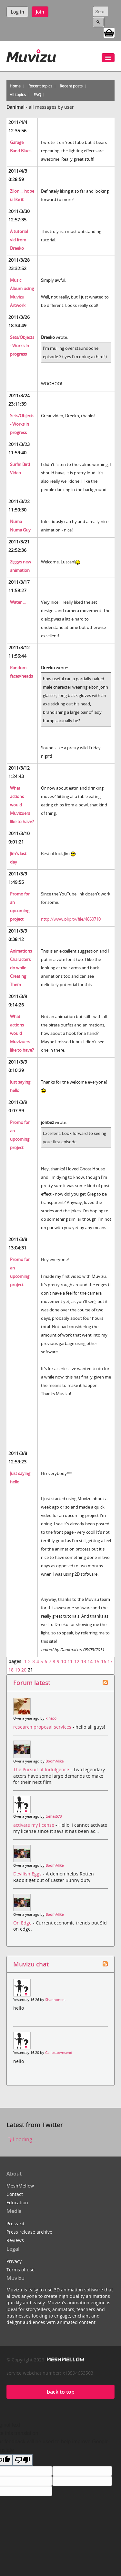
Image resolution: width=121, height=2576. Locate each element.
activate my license (34, 1825)
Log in (17, 12)
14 (90, 1661)
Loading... (21, 2139)
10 (63, 1661)
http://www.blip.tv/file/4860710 (71, 919)
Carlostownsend (58, 2052)
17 (110, 1661)
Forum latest (31, 1683)
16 (103, 1661)
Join (40, 12)
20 (23, 1670)
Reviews (15, 2240)
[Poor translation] (23, 2460)
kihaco (50, 1718)
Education (17, 2202)
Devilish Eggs (28, 1874)
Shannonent (55, 1999)
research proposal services (43, 1727)
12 (76, 1661)
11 (70, 1661)
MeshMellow (20, 2186)
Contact (14, 2194)
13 (83, 1661)
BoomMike (54, 1761)
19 (17, 1670)
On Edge (23, 1923)
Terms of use (20, 2270)
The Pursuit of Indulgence (41, 1769)
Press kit (15, 2223)
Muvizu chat (31, 1964)
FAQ (37, 94)
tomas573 (53, 1816)
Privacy (14, 2261)
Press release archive (29, 2232)
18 (11, 1670)
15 (96, 1661)
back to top (61, 2391)
